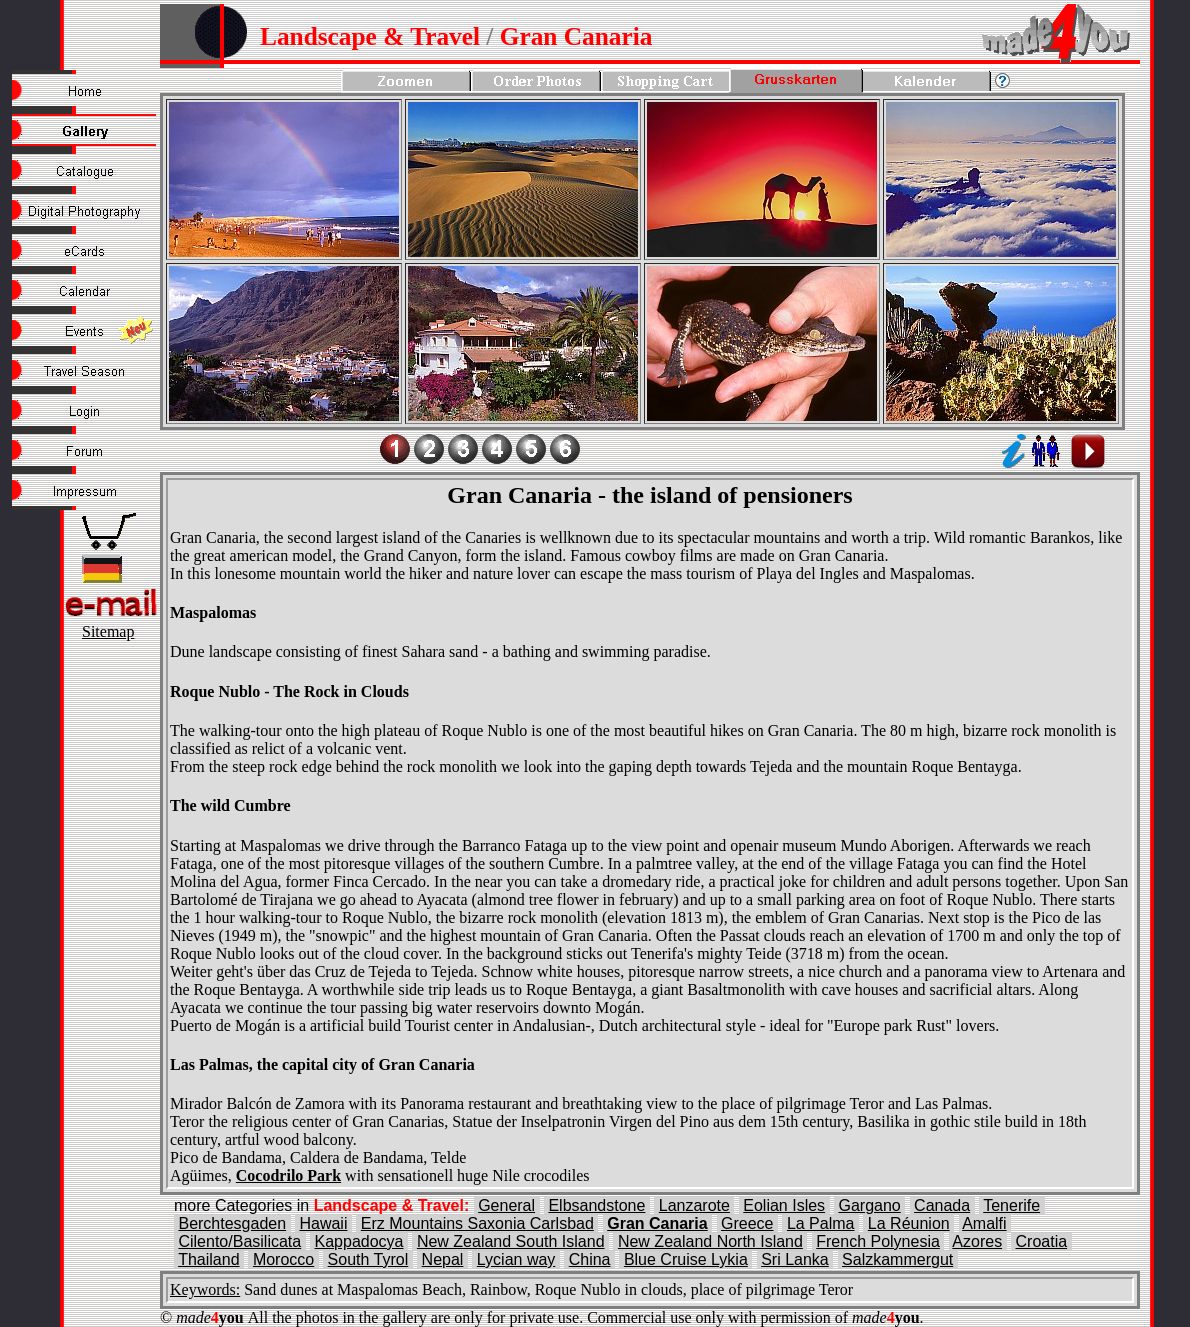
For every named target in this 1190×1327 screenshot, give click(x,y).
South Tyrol (368, 1259)
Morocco (283, 1259)
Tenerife (1011, 1205)
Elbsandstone (596, 1205)
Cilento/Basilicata (239, 1241)
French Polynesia (878, 1241)
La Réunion (909, 1223)
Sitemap (108, 631)
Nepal (443, 1259)
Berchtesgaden (232, 1223)
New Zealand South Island (511, 1241)
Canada (942, 1205)
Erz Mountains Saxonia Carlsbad (477, 1223)
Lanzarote (694, 1205)
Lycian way (516, 1259)
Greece (747, 1223)
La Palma (821, 1223)
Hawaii (323, 1223)
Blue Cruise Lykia (686, 1259)
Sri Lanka (795, 1259)
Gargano (869, 1205)
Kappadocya (359, 1241)
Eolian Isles (784, 1205)
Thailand (208, 1259)
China (590, 1259)
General (506, 1205)
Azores (977, 1241)
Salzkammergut (897, 1259)
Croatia (1042, 1241)
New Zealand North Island (710, 1241)
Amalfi (984, 1223)
